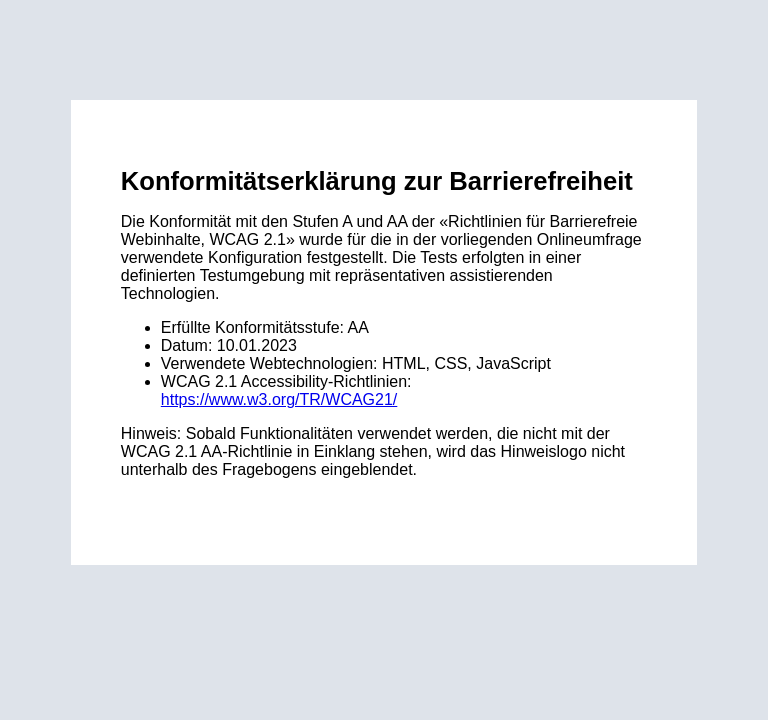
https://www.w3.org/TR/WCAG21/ (279, 399)
